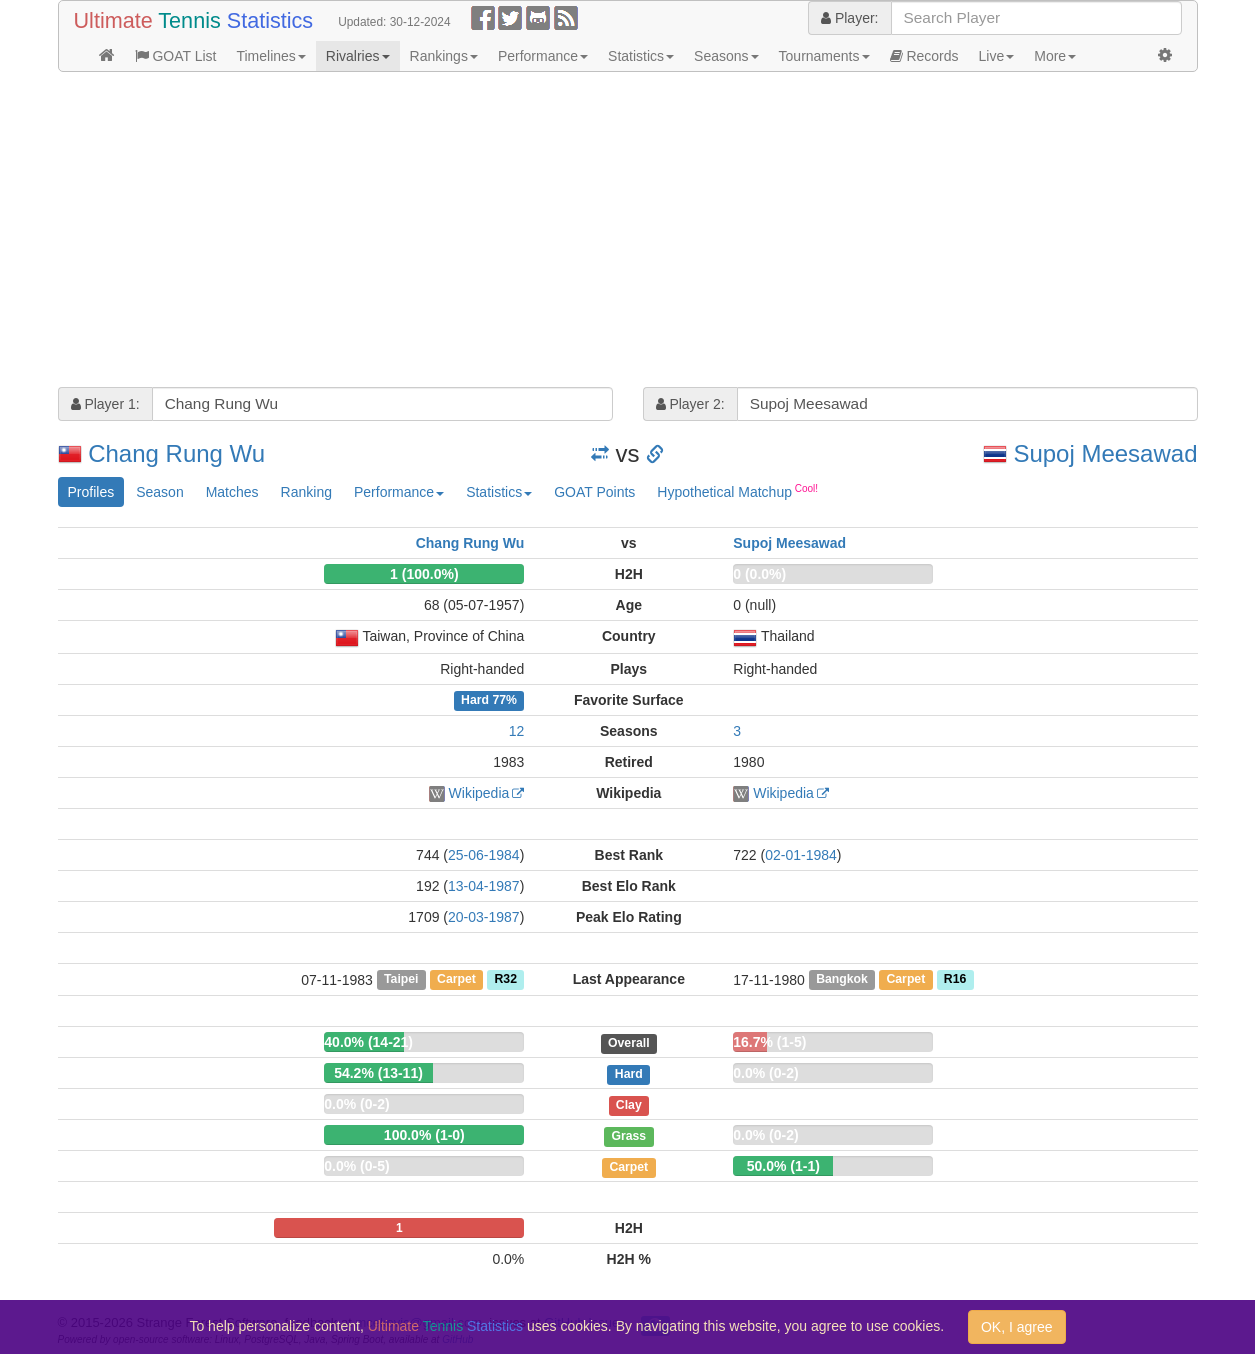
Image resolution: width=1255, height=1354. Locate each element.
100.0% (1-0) (424, 1135)
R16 (955, 980)
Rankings (444, 56)
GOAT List (176, 56)
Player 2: (690, 404)
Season (159, 492)
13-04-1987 (484, 886)
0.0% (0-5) (356, 1166)
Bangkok (842, 980)
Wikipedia (479, 793)
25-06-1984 (484, 855)
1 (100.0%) (424, 574)
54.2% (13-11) (378, 1073)
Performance (543, 56)
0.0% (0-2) (765, 1073)
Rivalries (358, 56)
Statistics (641, 56)
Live (997, 56)
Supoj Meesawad (1105, 453)
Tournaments (824, 56)
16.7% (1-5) (769, 1042)
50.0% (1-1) (783, 1166)
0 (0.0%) (759, 574)
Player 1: (105, 404)
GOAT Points (594, 492)
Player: (849, 18)
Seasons (726, 56)
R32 (505, 980)
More (1055, 56)
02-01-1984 (801, 855)
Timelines (270, 56)
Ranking (306, 492)
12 (517, 731)
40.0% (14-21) (368, 1042)
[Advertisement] (628, 232)
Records (924, 56)
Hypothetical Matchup (737, 491)
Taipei (401, 980)
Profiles (91, 492)
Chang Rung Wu (176, 453)
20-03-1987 (484, 917)
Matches (232, 492)
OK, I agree (1017, 1327)
